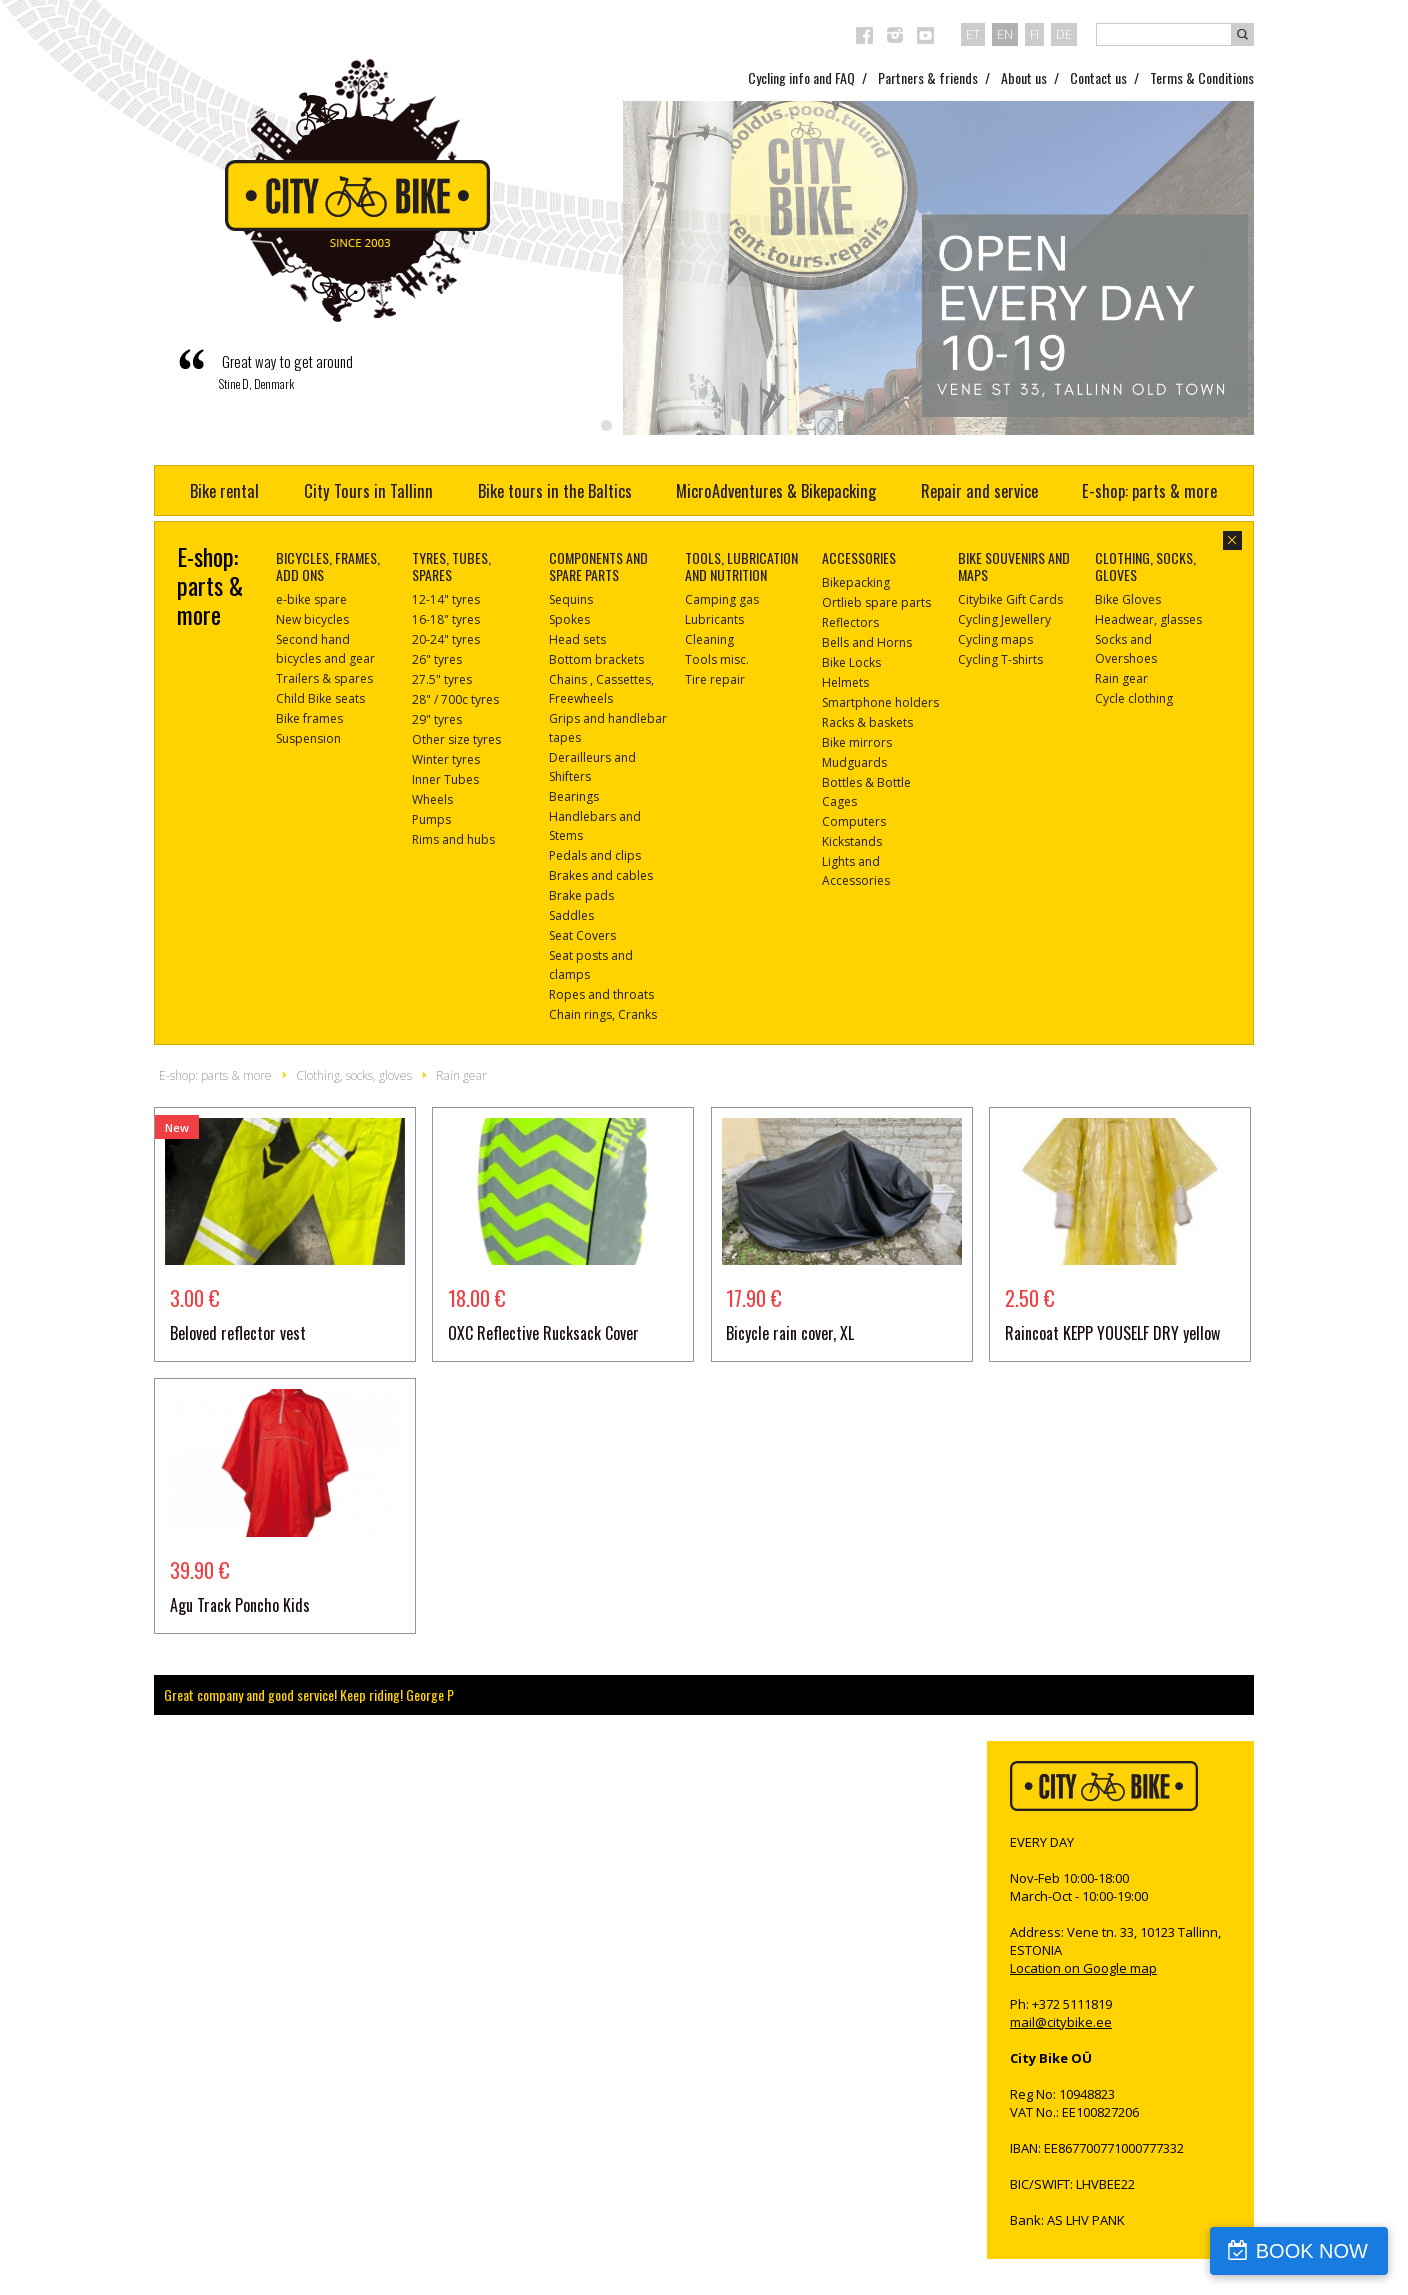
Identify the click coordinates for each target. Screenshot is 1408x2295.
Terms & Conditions (1202, 77)
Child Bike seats (320, 698)
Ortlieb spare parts (876, 602)
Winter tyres (446, 759)
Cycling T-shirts (1000, 659)
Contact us (1098, 77)
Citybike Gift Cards (1010, 599)
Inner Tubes (445, 779)
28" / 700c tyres (455, 699)
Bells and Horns (867, 642)
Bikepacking (856, 582)
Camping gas (722, 599)
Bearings (574, 796)
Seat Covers (582, 935)
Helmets (845, 682)
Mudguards (854, 762)
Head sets (577, 639)
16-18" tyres (446, 619)
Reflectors (850, 622)
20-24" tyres (446, 639)
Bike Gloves (1128, 599)
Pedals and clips (595, 855)
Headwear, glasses (1148, 619)
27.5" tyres (442, 679)
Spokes (569, 619)
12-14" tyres (446, 599)
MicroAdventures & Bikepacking (776, 490)
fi (1034, 34)
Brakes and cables (601, 875)
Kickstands (852, 841)
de (1064, 34)
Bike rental (224, 490)
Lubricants (714, 619)
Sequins (571, 599)
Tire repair (715, 679)
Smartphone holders (880, 702)
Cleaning (709, 639)
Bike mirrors (857, 742)
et (973, 34)
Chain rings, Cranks (603, 1014)
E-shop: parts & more (1149, 490)
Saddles (571, 915)
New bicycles (312, 619)
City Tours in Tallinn (368, 490)
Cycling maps (995, 639)
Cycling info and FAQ (801, 77)
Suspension (308, 738)
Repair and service (979, 490)
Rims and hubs (453, 839)
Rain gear (1121, 678)
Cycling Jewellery (1004, 619)
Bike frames (309, 718)
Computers (854, 821)
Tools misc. (717, 659)
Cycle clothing (1134, 698)
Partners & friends (928, 77)
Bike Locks (851, 662)
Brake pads (581, 895)
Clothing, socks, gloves (354, 1075)
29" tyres (437, 719)
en (1005, 34)
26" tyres (437, 659)
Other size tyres (456, 739)
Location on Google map (1083, 1968)
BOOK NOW (1312, 2251)
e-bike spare (311, 599)
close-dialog (1232, 540)
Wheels (432, 799)
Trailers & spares (324, 678)
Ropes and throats (601, 994)
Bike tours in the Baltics (555, 490)
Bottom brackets (596, 659)
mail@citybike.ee (1061, 2022)
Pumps (431, 819)
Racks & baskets (867, 722)
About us (1024, 77)
